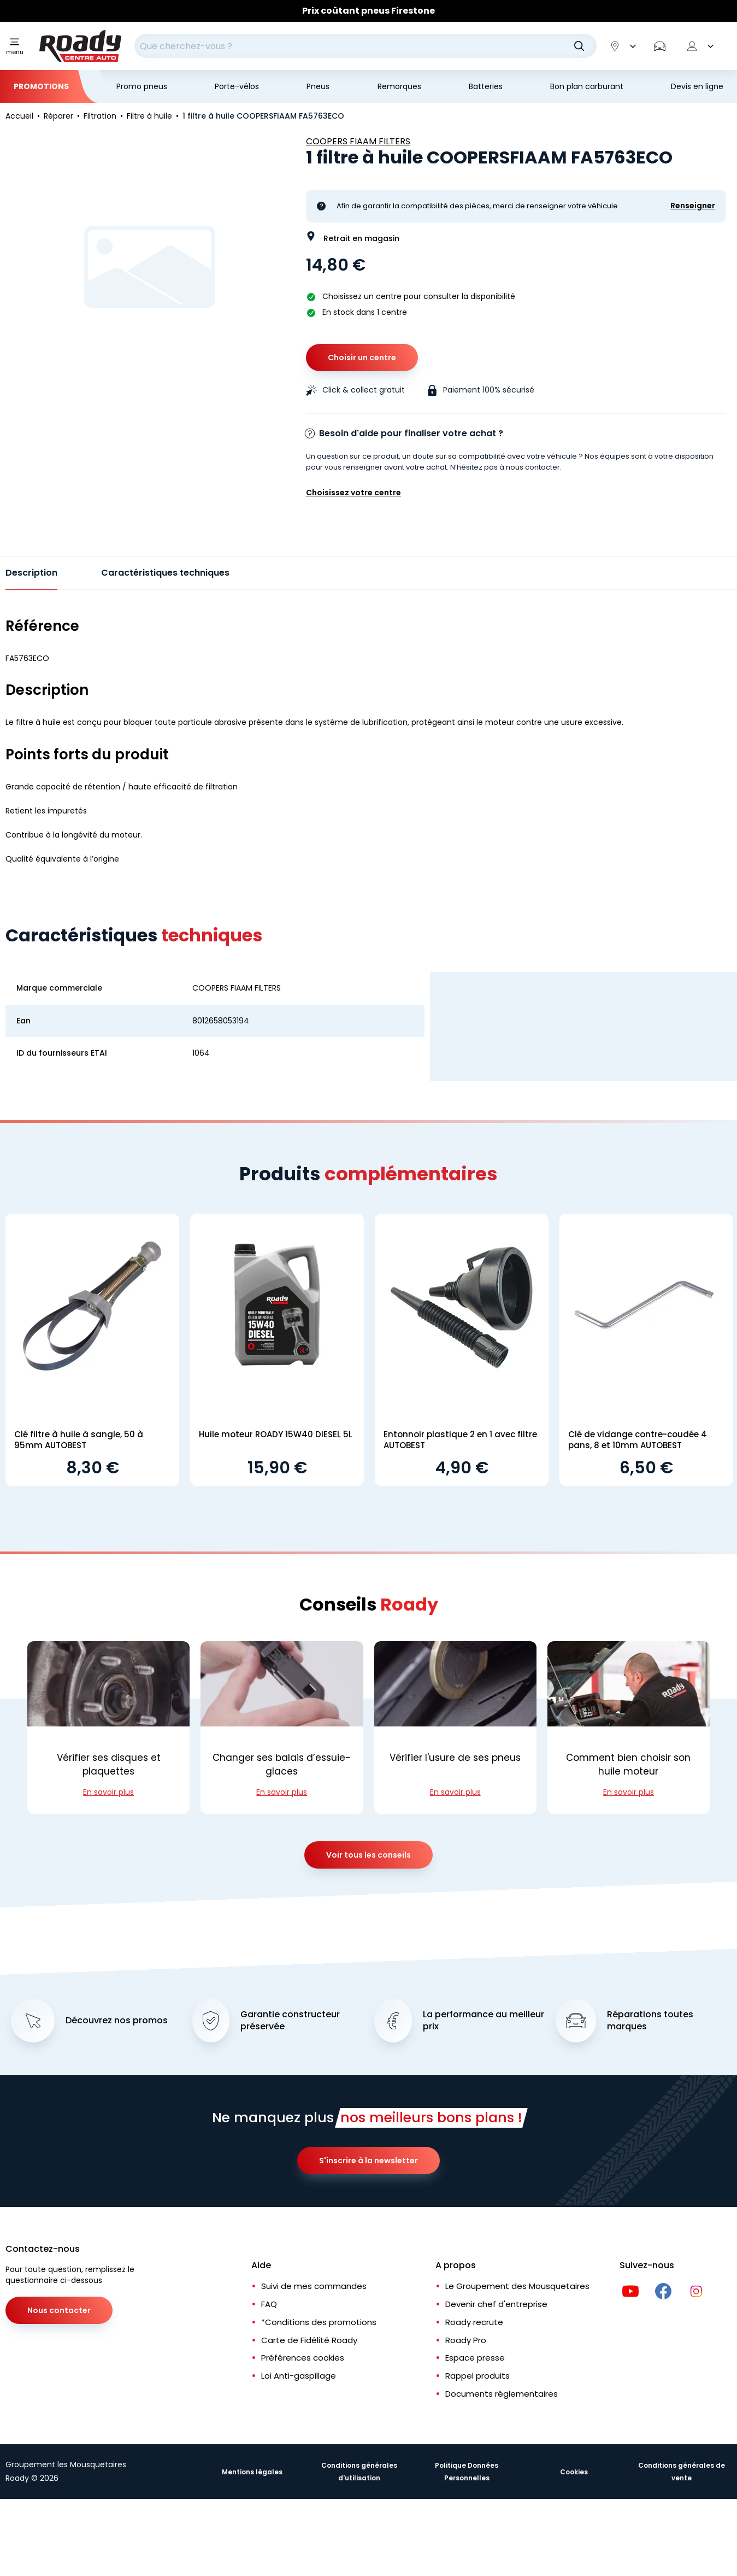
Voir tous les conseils (368, 1854)
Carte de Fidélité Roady (309, 2340)
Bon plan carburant (586, 86)
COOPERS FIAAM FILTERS (358, 141)
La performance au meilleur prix (483, 2021)
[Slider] (368, 11)
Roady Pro (465, 2340)
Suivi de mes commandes (314, 2286)
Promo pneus (141, 86)
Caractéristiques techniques (165, 572)
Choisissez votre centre (353, 492)
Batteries (486, 86)
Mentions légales (252, 2472)
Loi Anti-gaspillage (298, 2375)
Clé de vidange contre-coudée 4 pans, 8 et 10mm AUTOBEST (637, 1439)
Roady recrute (474, 2322)
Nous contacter (59, 2310)
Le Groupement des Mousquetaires (517, 2286)
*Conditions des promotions (318, 2322)
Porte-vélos (237, 86)
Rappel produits (477, 2375)
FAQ (269, 2304)
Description (31, 572)
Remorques (399, 86)
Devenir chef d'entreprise (496, 2304)
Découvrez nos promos (117, 2021)
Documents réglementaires (501, 2393)
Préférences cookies (302, 2357)
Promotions (41, 86)
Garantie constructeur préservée (290, 2021)
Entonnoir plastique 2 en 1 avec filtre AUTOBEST (460, 1439)
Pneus (317, 86)
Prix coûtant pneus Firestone (368, 10)
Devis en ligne (697, 86)
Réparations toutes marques (650, 2021)
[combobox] (365, 46)
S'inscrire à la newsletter (368, 2160)
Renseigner (692, 206)
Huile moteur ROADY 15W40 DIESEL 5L (275, 1434)
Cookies (574, 2472)
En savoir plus (108, 1792)
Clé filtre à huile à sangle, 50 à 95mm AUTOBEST (78, 1439)
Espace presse (475, 2357)
